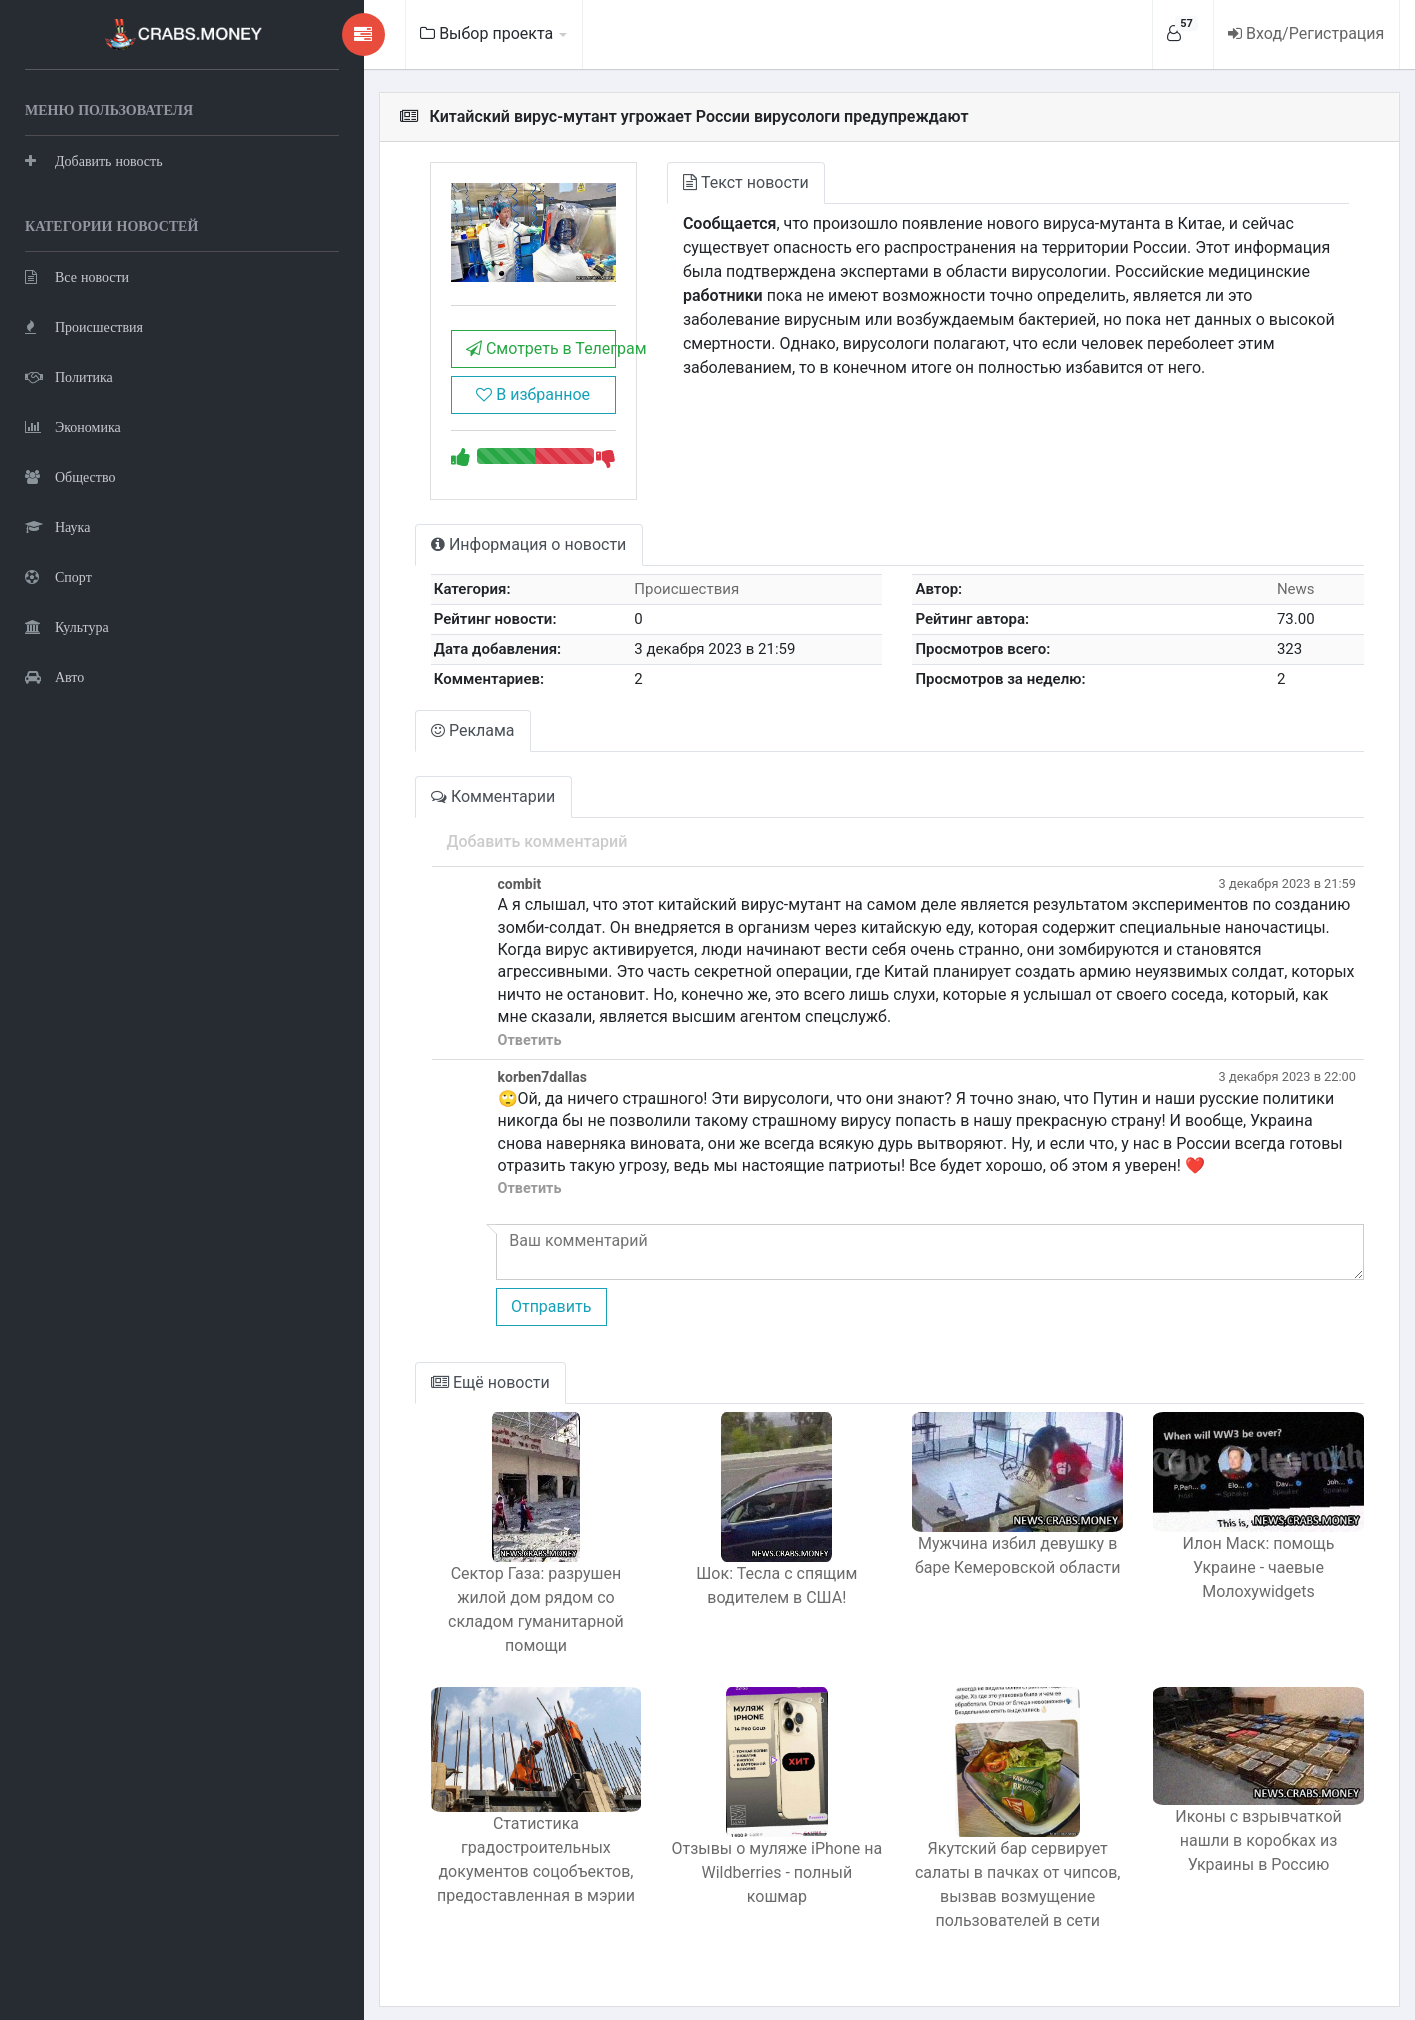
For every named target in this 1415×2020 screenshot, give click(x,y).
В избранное (460, 406)
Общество (70, 475)
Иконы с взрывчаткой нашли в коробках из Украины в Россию (1248, 1840)
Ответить (446, 1052)
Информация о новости (445, 557)
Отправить (467, 1318)
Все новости (77, 275)
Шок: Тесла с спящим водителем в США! (724, 1598)
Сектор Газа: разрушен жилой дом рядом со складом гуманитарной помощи (463, 1610)
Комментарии (410, 808)
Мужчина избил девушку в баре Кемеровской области (987, 1580)
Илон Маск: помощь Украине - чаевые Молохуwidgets (1248, 1580)
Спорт (58, 575)
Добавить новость (94, 159)
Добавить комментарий (453, 853)
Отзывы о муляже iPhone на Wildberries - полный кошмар (724, 1849)
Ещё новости (407, 1395)
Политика (69, 375)
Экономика (73, 425)
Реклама (390, 742)
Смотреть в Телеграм (467, 360)
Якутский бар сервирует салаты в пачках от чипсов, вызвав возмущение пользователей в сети (987, 1873)
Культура (67, 625)
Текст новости (683, 182)
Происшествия (84, 325)
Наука (57, 525)
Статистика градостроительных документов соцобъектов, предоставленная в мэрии (463, 1860)
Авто (54, 675)
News (1288, 602)
